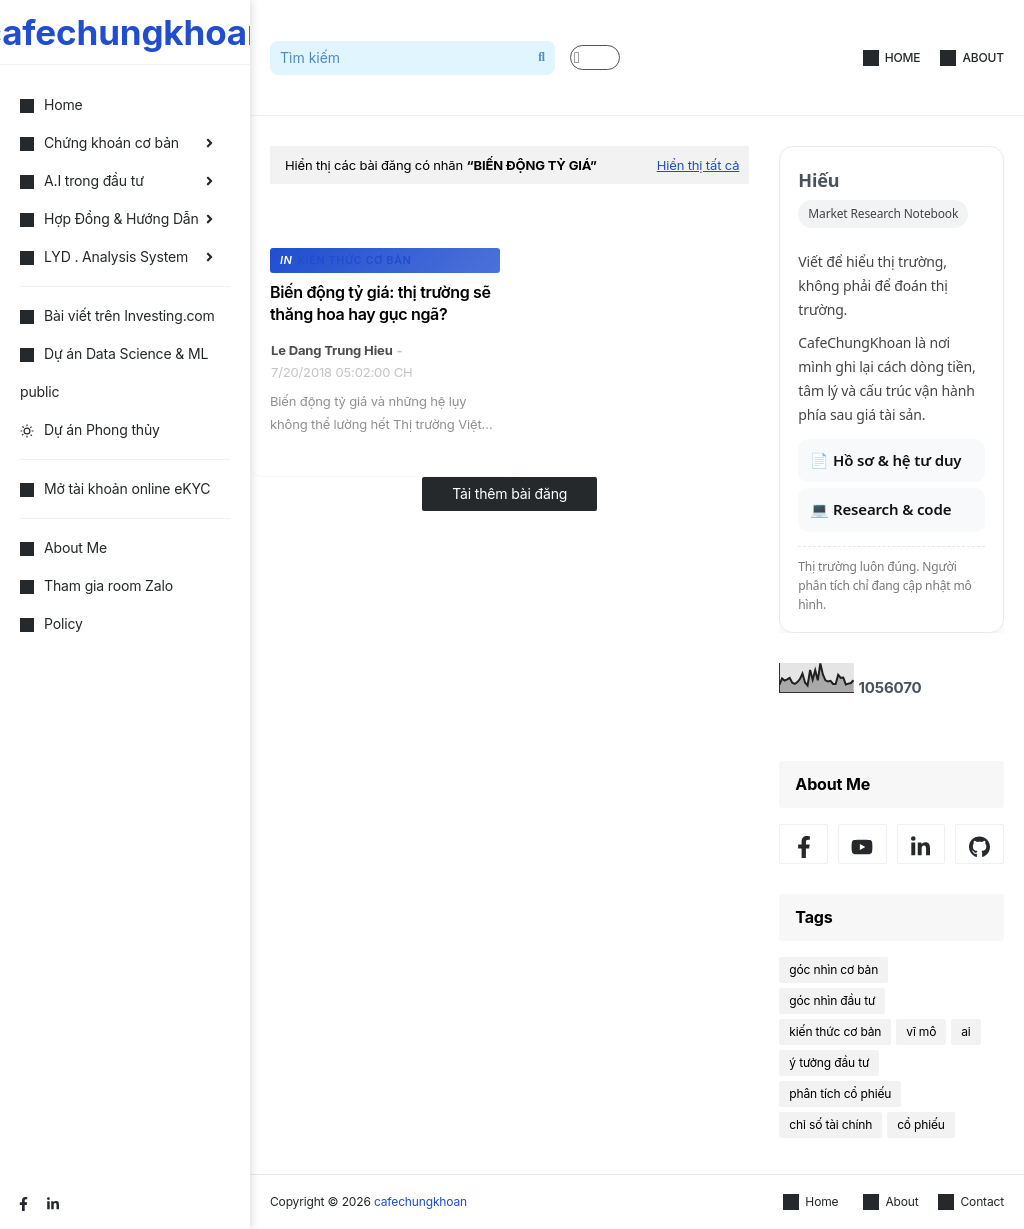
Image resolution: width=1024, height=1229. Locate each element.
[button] (595, 57)
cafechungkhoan (420, 1201)
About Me (63, 547)
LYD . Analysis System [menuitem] (104, 256)
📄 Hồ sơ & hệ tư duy (885, 460)
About (972, 58)
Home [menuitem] (51, 104)
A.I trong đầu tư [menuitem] (82, 180)
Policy (51, 623)
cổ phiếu (921, 1124)
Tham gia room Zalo (96, 585)
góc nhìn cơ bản (833, 969)
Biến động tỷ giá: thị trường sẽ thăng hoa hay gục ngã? (380, 303)
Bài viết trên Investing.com (117, 315)
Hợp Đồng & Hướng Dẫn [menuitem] (109, 218)
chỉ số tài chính (830, 1124)
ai (965, 1031)
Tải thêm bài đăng (509, 493)
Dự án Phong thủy (90, 429)
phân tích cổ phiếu (840, 1093)
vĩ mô (921, 1031)
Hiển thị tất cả (698, 165)
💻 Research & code (880, 509)
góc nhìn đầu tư (832, 1000)
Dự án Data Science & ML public (114, 372)
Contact (971, 1202)
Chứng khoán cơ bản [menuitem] (99, 142)
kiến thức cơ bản (835, 1031)
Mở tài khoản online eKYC (115, 488)
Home (892, 58)
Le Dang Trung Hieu (332, 350)
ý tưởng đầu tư (829, 1062)
